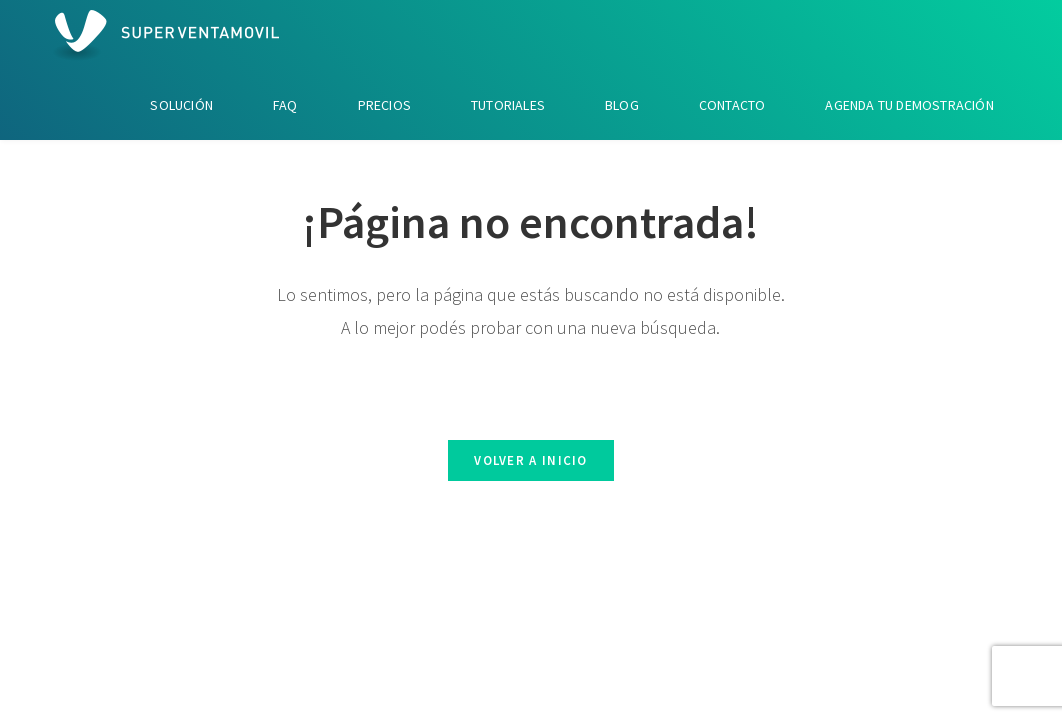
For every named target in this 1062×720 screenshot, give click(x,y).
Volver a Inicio (531, 460)
